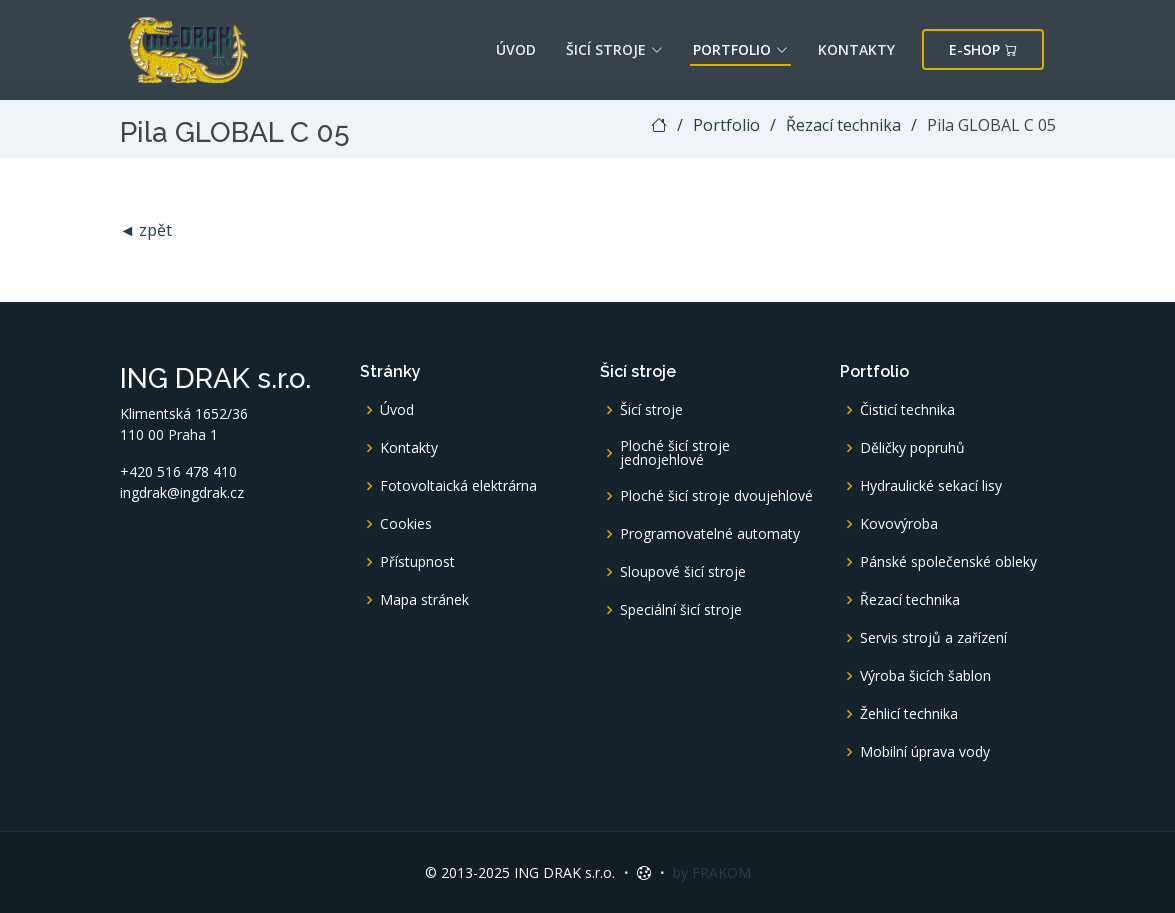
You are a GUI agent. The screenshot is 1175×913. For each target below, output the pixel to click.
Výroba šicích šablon (925, 676)
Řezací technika (843, 125)
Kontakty (856, 49)
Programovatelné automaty (710, 534)
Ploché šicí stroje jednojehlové (675, 453)
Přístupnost (417, 562)
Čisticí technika (907, 410)
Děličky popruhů (912, 448)
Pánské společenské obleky (948, 562)
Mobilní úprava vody (925, 752)
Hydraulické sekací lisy (931, 486)
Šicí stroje (614, 49)
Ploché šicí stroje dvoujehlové (716, 496)
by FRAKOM (712, 872)
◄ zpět (146, 230)
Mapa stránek (424, 600)
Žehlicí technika (909, 714)
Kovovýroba (899, 524)
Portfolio (740, 49)
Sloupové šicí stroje (683, 572)
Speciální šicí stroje (681, 610)
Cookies (406, 524)
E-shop (983, 49)
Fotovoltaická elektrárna (458, 486)
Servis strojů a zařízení (933, 638)
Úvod (516, 49)
